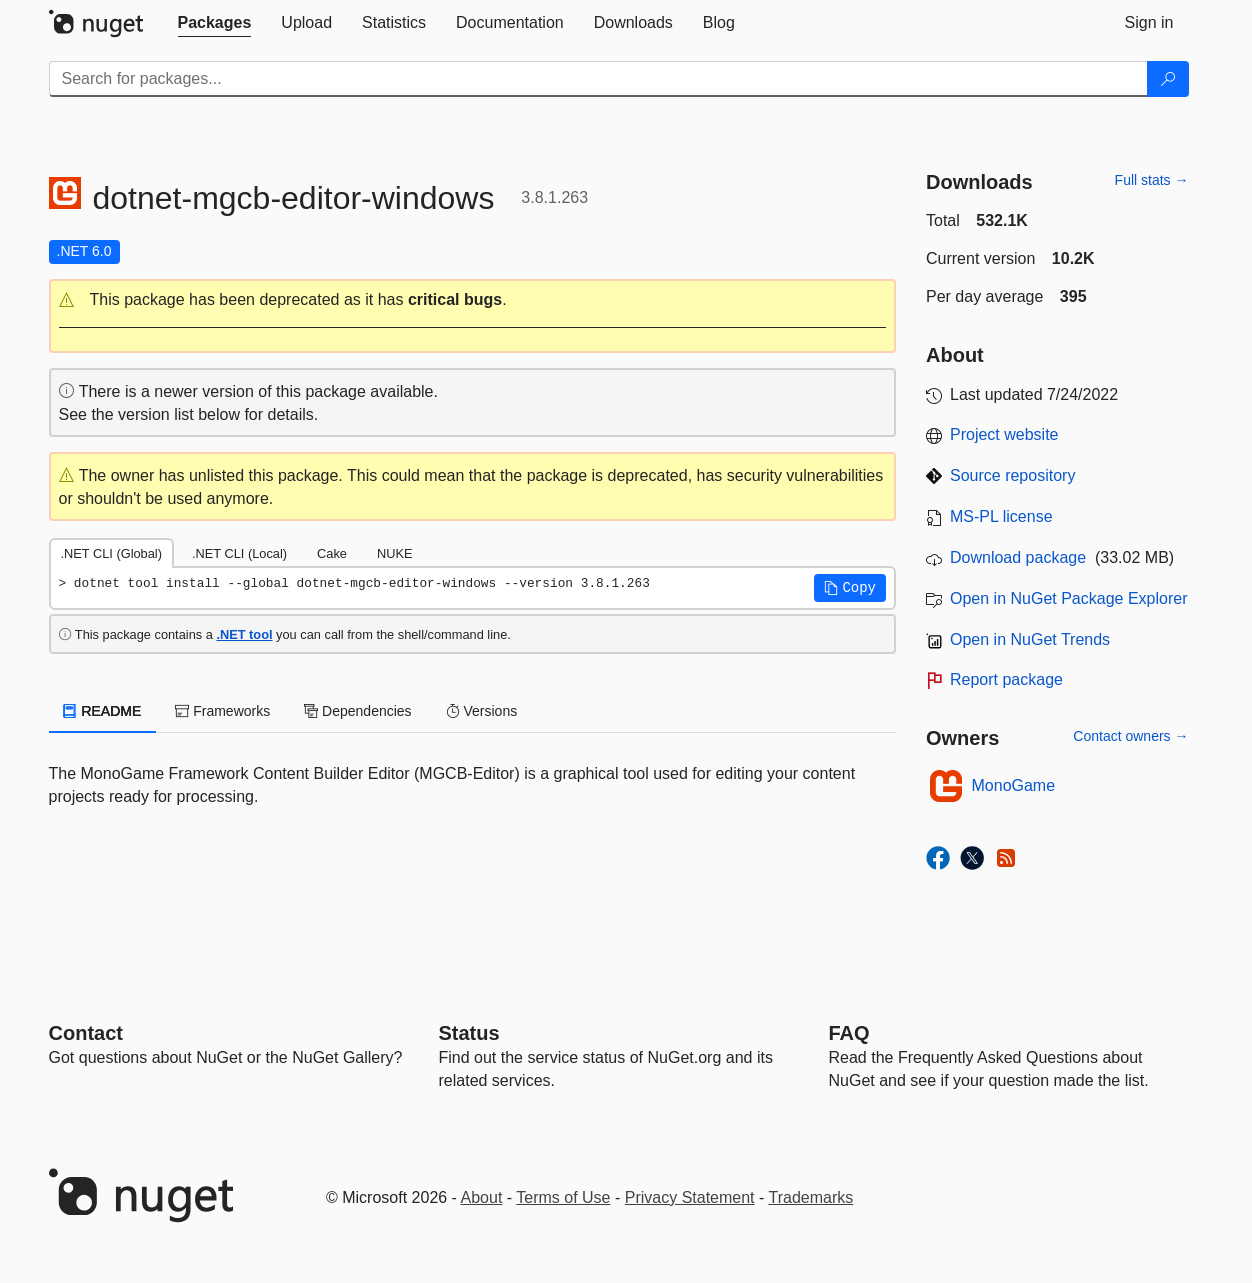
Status (469, 1033)
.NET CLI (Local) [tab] (239, 553)
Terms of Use (563, 1197)
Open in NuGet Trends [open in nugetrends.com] (1030, 639)
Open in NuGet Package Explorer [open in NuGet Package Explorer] (1068, 598)
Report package (1006, 679)
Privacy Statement (690, 1197)
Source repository (1012, 475)
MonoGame (1014, 785)
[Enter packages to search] (598, 79)
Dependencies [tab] (357, 711)
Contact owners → (1130, 736)
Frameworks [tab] (222, 711)
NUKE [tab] (395, 553)
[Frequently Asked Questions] (849, 1033)
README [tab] (103, 711)
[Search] (1168, 79)
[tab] (215, 23)
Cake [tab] (332, 553)
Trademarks (811, 1197)
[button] (473, 300)
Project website (1004, 434)
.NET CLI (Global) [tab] (111, 553)
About (482, 1197)
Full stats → (1152, 180)
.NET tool (244, 634)
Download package (1018, 557)
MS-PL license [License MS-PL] (1001, 516)
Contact (86, 1033)
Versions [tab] (482, 711)
